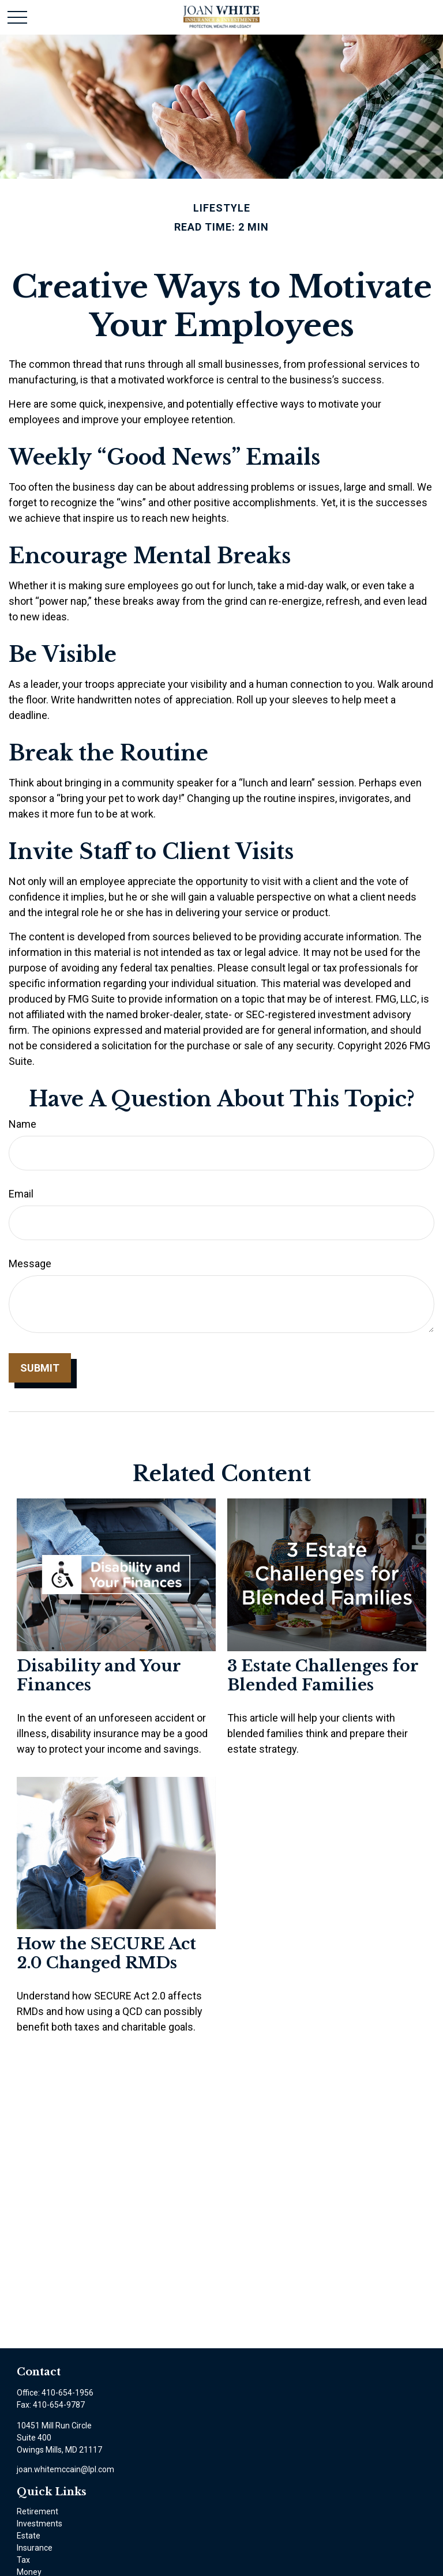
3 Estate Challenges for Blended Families (323, 1675)
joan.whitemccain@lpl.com (65, 2469)
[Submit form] (40, 1368)
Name (22, 1124)
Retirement (37, 2511)
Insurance (34, 2547)
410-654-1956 (67, 2392)
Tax (23, 2559)
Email (21, 1194)
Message (30, 1263)
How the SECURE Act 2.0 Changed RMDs (106, 1953)
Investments (39, 2523)
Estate (28, 2535)
